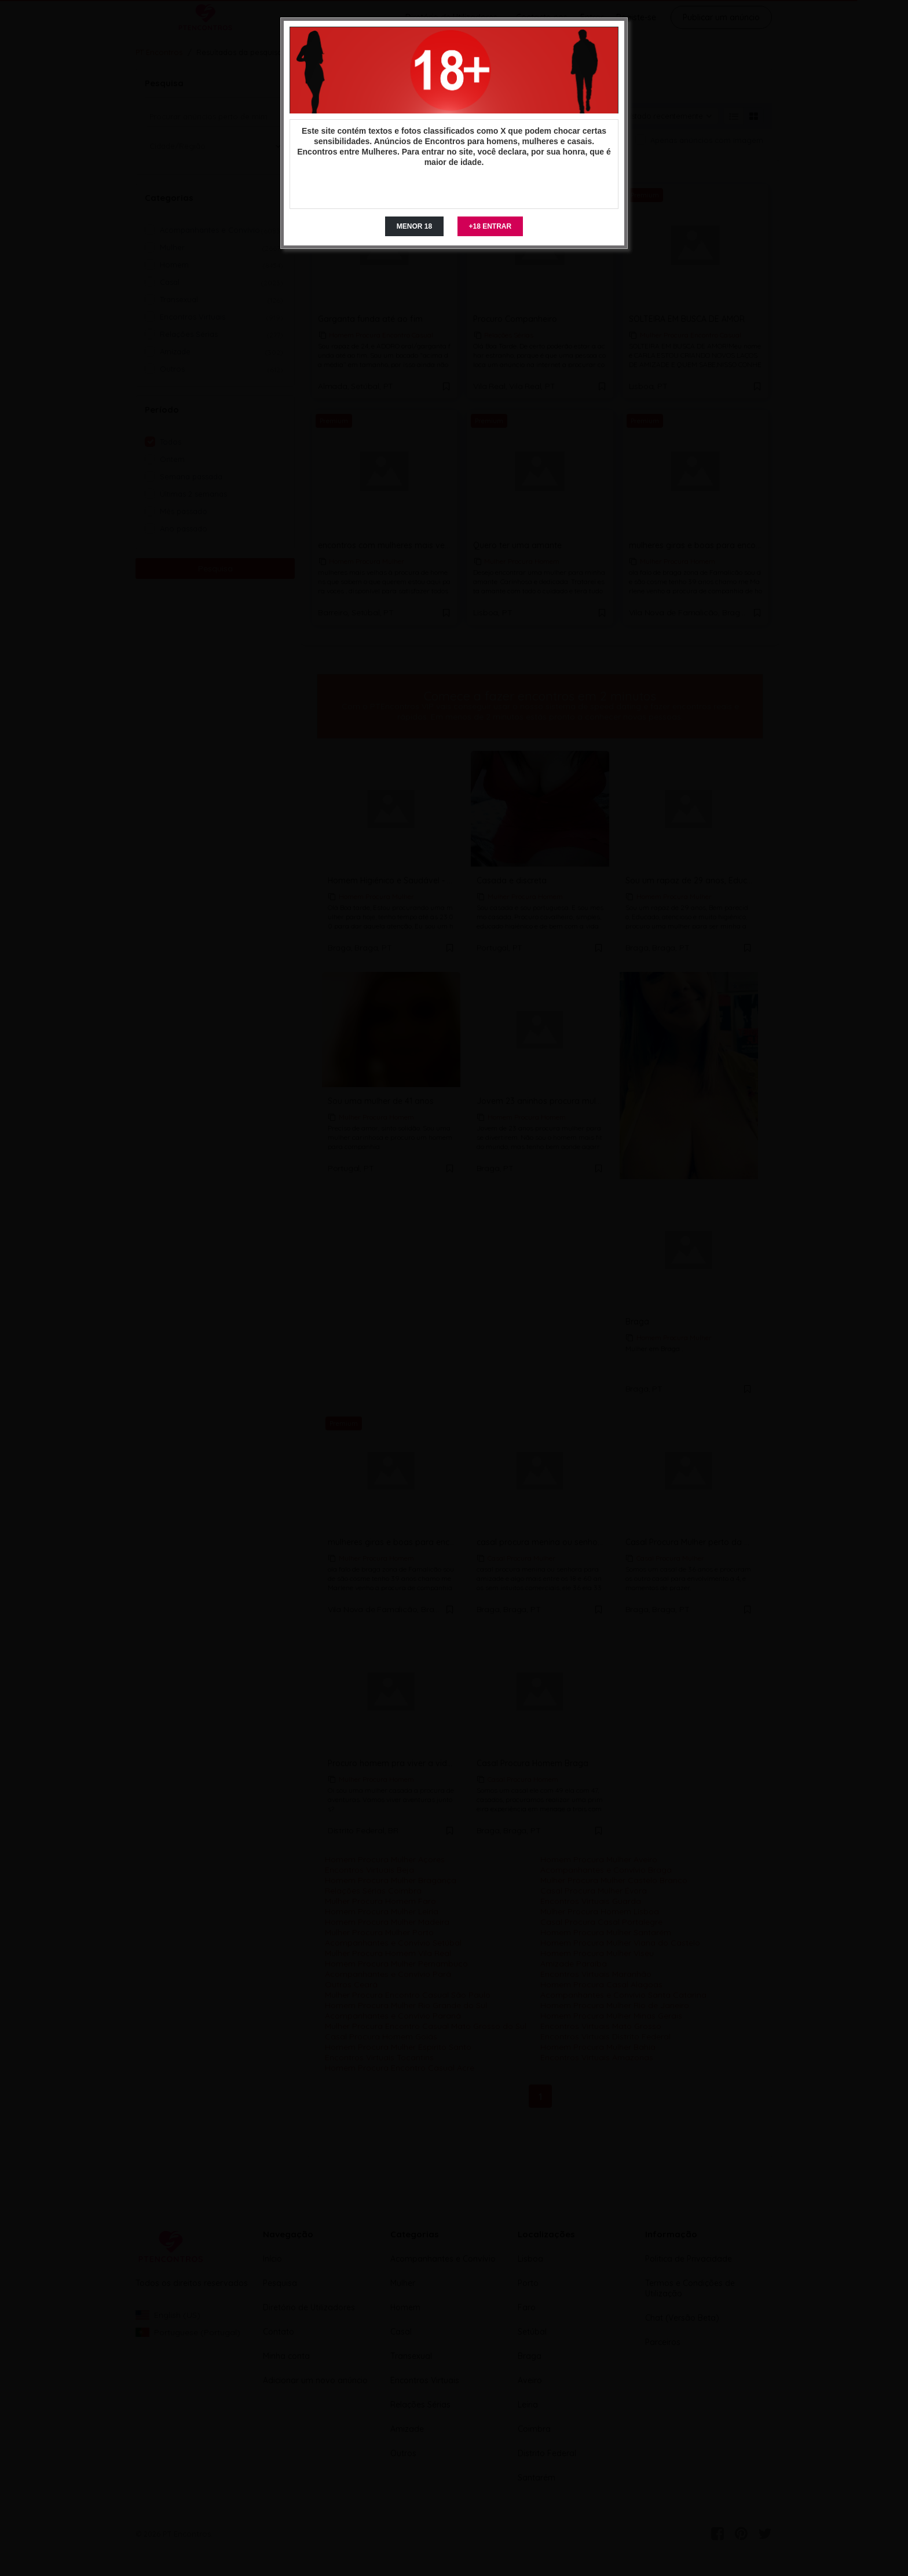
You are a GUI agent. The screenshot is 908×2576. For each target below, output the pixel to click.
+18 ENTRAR (490, 226)
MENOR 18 (414, 226)
